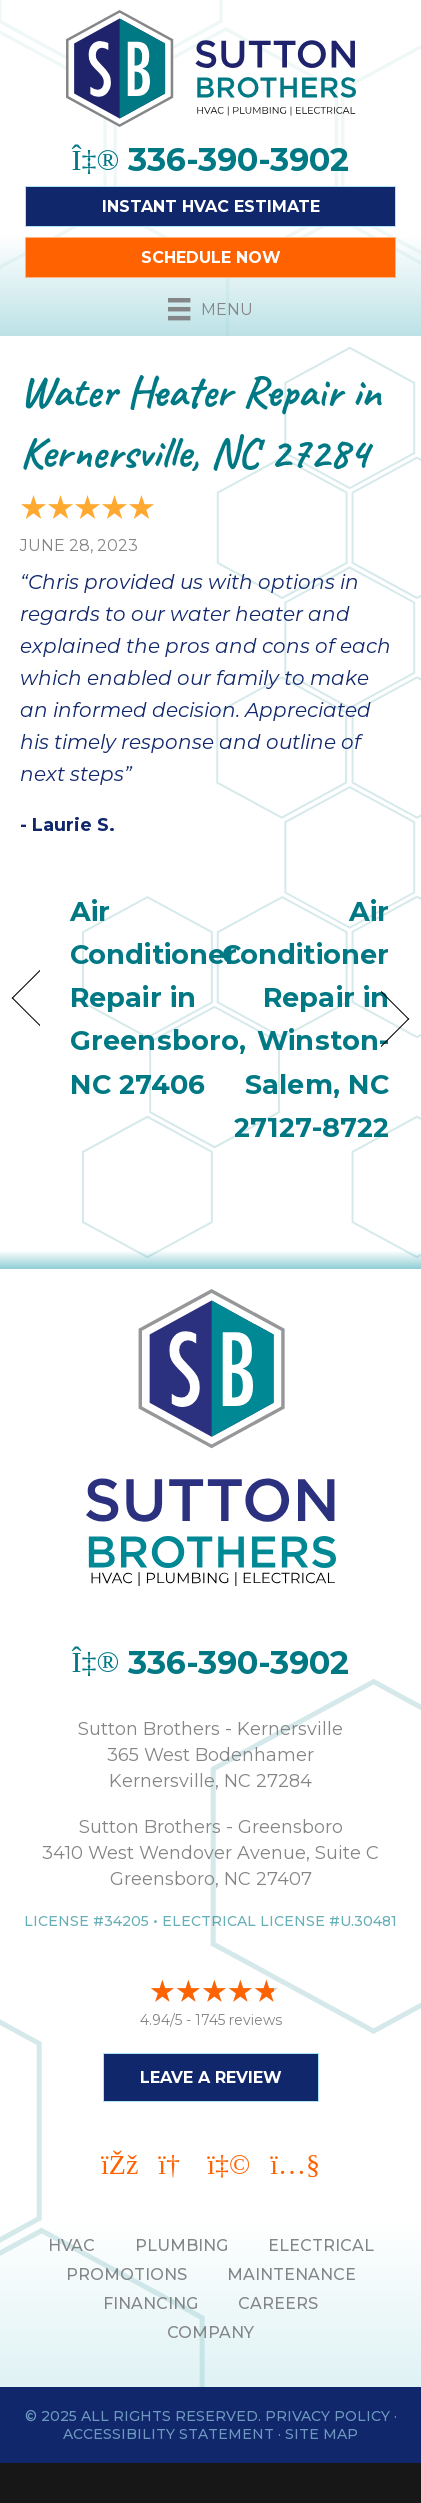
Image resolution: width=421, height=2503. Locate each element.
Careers (278, 2303)
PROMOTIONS (126, 2274)
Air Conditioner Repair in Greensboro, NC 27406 (158, 998)
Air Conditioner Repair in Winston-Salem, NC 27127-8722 (305, 1019)
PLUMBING (181, 2245)
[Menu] (210, 309)
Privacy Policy (327, 2416)
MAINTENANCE (291, 2274)
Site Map (321, 2434)
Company (210, 2332)
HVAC (71, 2245)
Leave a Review (211, 2077)
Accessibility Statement (168, 2434)
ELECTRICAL (321, 2245)
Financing (150, 2303)
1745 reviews (238, 2020)
